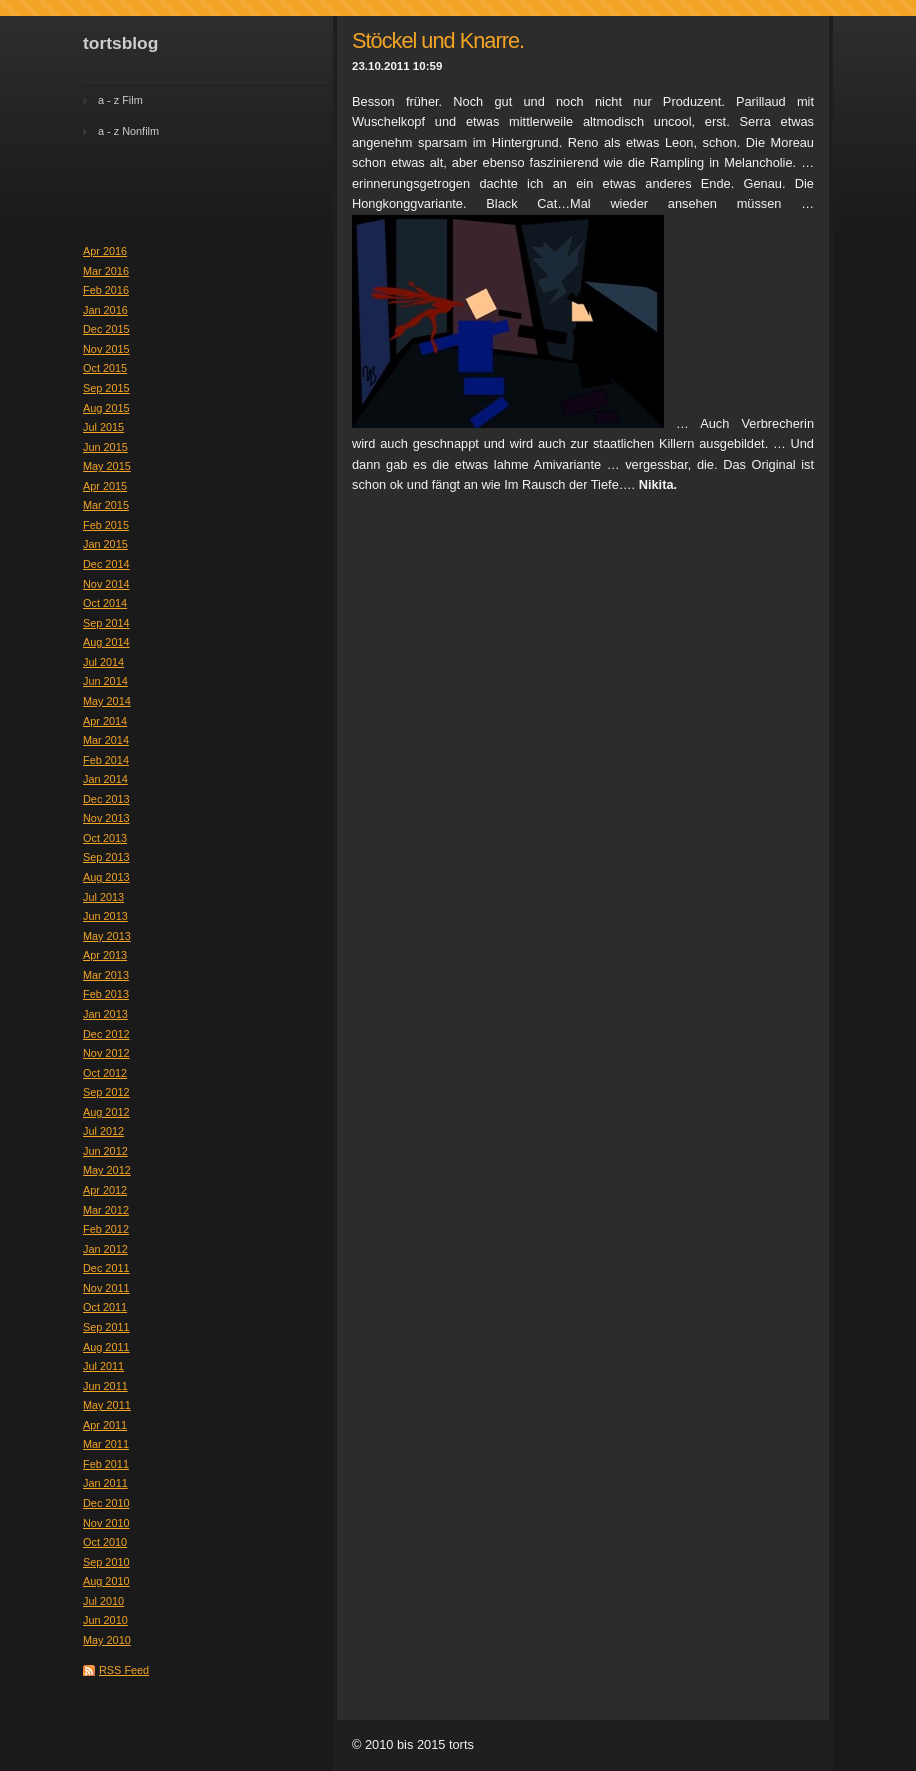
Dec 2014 (106, 564)
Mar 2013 (106, 975)
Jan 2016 (105, 310)
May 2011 (107, 1405)
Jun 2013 (105, 916)
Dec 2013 (106, 799)
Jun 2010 (105, 1620)
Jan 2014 (105, 779)
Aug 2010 (106, 1581)
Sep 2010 (106, 1562)
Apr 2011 (105, 1425)
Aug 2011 (106, 1347)
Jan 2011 (105, 1483)
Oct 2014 (105, 603)
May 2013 (107, 936)
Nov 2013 (106, 818)
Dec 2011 (106, 1268)
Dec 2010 (106, 1503)
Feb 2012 (106, 1229)
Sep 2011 (106, 1327)
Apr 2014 (105, 721)
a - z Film (120, 100)
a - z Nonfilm (128, 131)
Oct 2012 (105, 1073)
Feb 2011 (106, 1464)
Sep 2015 (106, 388)
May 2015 (107, 466)
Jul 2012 (103, 1131)
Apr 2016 (105, 251)
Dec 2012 (106, 1034)
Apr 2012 (105, 1190)
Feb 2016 (106, 290)
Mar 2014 (106, 740)
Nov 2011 (106, 1288)
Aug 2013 (106, 877)
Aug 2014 (106, 642)
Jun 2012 (105, 1151)
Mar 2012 (106, 1210)
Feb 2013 (106, 994)
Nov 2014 (106, 584)
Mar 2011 (106, 1444)
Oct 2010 (105, 1542)
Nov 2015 (106, 349)
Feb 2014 (106, 760)
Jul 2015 (103, 427)
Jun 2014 (105, 681)
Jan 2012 (105, 1249)
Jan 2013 (105, 1014)
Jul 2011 (103, 1366)
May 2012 (107, 1170)
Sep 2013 (106, 857)
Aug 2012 (106, 1112)
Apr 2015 (105, 486)
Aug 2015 (106, 408)
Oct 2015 (105, 368)
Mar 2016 (106, 271)
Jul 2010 (103, 1601)
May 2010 (107, 1640)
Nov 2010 (106, 1523)
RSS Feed (124, 1670)
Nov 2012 (106, 1053)
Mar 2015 (106, 505)
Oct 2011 (105, 1307)
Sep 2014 (106, 623)
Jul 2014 (103, 662)
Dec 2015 (106, 329)
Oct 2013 (105, 838)
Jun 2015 (105, 447)
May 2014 (107, 701)
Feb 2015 (106, 525)
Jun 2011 (105, 1386)
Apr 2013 (105, 955)
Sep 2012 (106, 1092)
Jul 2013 (103, 897)
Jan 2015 (105, 544)
